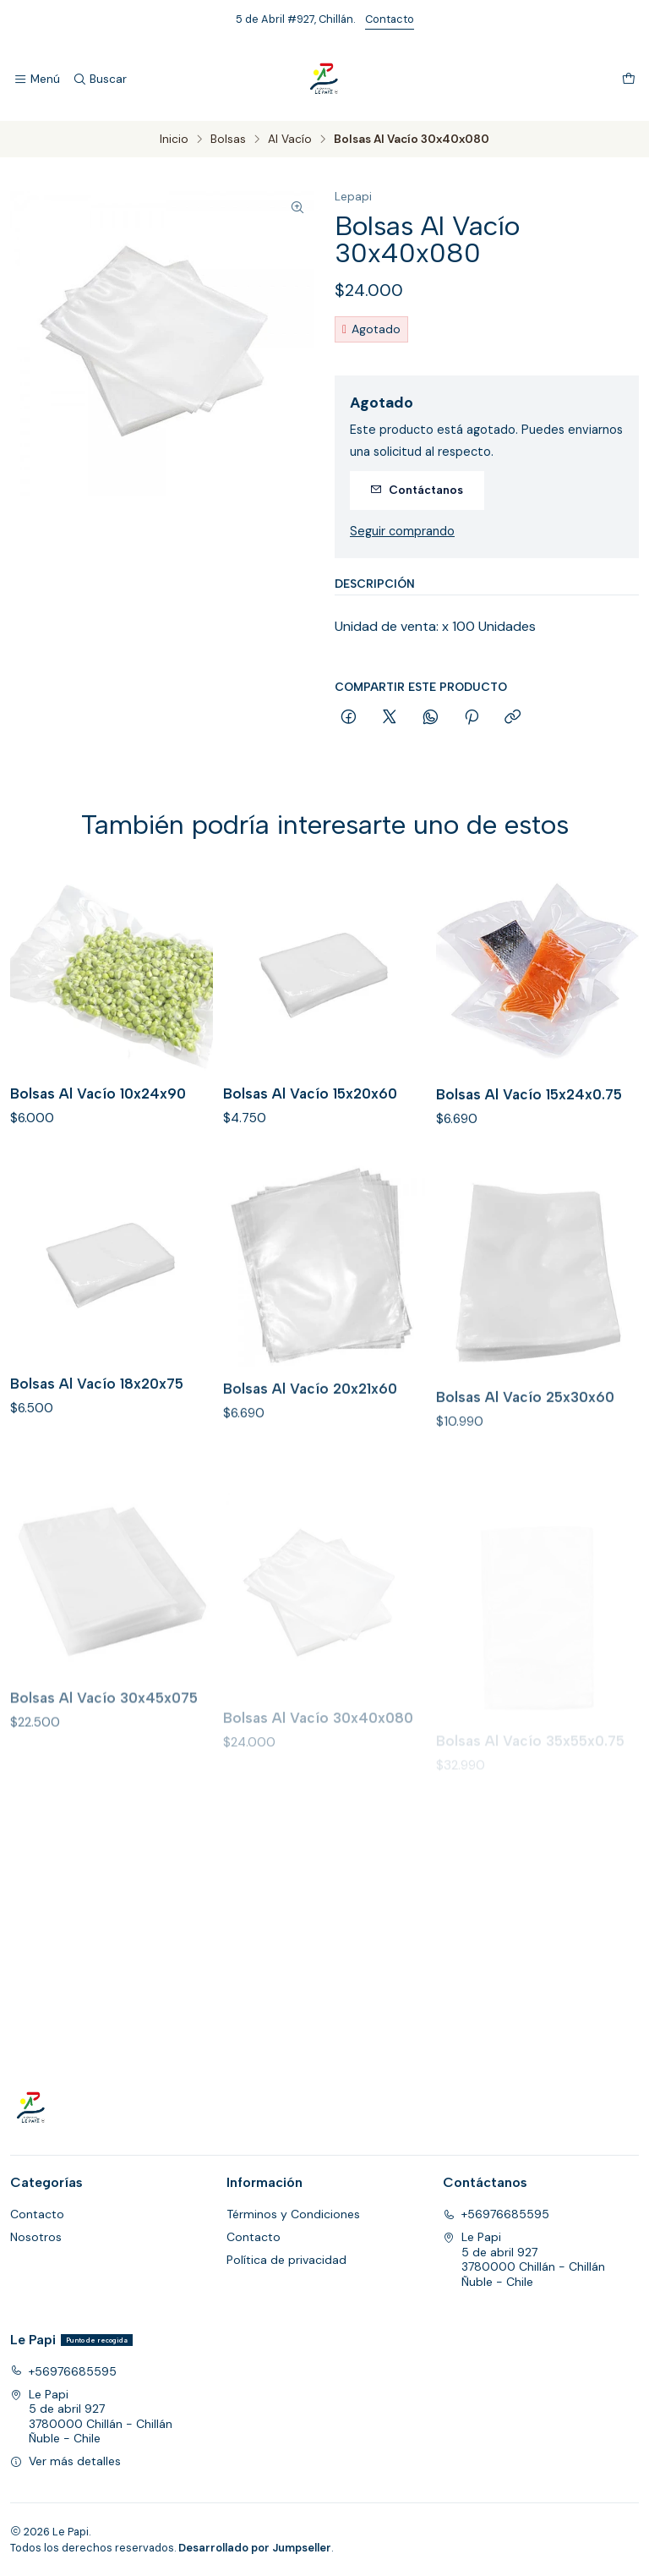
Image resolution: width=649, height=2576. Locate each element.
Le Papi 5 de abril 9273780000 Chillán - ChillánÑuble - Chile (524, 2259)
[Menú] (36, 79)
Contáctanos (416, 489)
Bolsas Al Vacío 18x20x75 (96, 1446)
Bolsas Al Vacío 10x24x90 (98, 1107)
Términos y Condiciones (293, 2214)
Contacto (389, 19)
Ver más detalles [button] (65, 2461)
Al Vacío (290, 139)
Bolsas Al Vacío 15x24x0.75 (529, 1135)
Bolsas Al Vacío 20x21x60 (310, 1463)
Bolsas (228, 139)
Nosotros (36, 2236)
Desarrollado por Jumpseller (254, 2547)
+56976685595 (496, 2214)
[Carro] (629, 79)
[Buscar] (98, 79)
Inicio (174, 139)
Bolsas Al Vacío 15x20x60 (310, 1118)
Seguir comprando (402, 531)
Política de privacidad (286, 2259)
